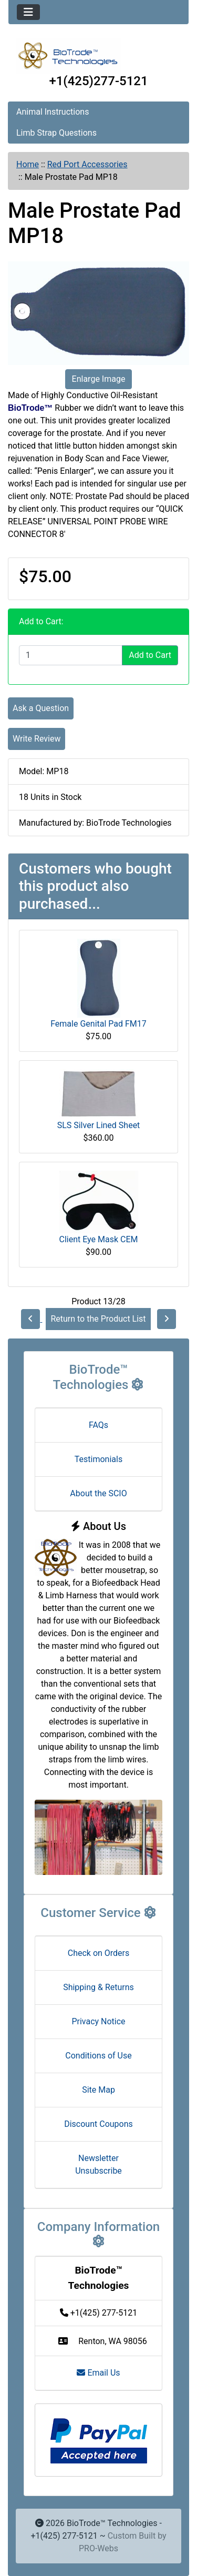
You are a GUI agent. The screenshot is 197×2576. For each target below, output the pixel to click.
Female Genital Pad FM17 (98, 1024)
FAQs (98, 1425)
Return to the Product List (98, 1319)
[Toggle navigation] (28, 12)
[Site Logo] (98, 56)
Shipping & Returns (98, 1987)
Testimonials (98, 1459)
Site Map (98, 2090)
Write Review (36, 739)
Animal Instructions (52, 112)
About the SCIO (98, 1493)
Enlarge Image (99, 379)
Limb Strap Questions (56, 133)
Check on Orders (99, 1953)
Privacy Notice (98, 2021)
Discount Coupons (98, 2124)
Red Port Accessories (87, 164)
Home (27, 164)
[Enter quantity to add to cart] (70, 655)
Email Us (98, 2373)
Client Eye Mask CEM (98, 1239)
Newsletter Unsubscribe (98, 2164)
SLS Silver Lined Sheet (98, 1125)
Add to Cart (150, 655)
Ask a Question (41, 708)
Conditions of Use (98, 2056)
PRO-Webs (98, 2548)
